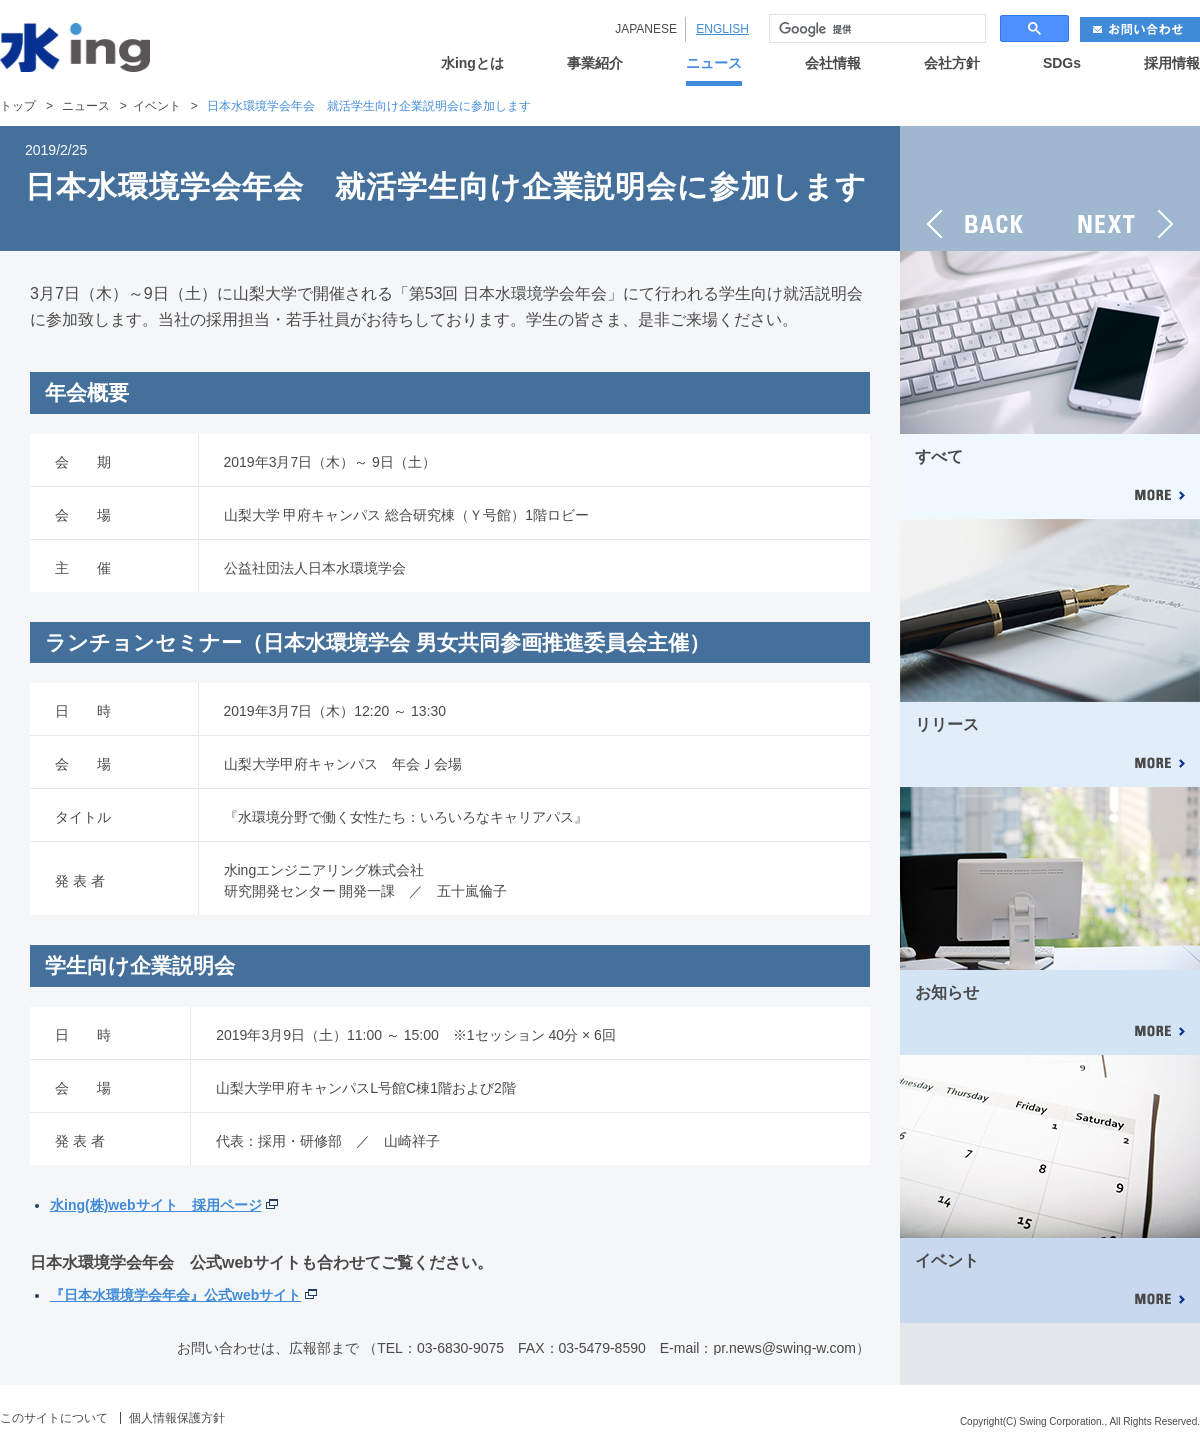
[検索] (875, 29)
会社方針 (952, 63)
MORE (1159, 496)
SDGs (1062, 63)
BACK (975, 188)
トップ (18, 106)
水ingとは (472, 63)
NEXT (1125, 188)
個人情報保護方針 (177, 1418)
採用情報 (1172, 63)
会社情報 (833, 63)
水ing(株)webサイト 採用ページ (156, 1205)
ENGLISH (722, 29)
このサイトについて (54, 1418)
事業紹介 (595, 63)
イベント (157, 106)
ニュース (714, 63)
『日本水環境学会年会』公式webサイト (175, 1295)
